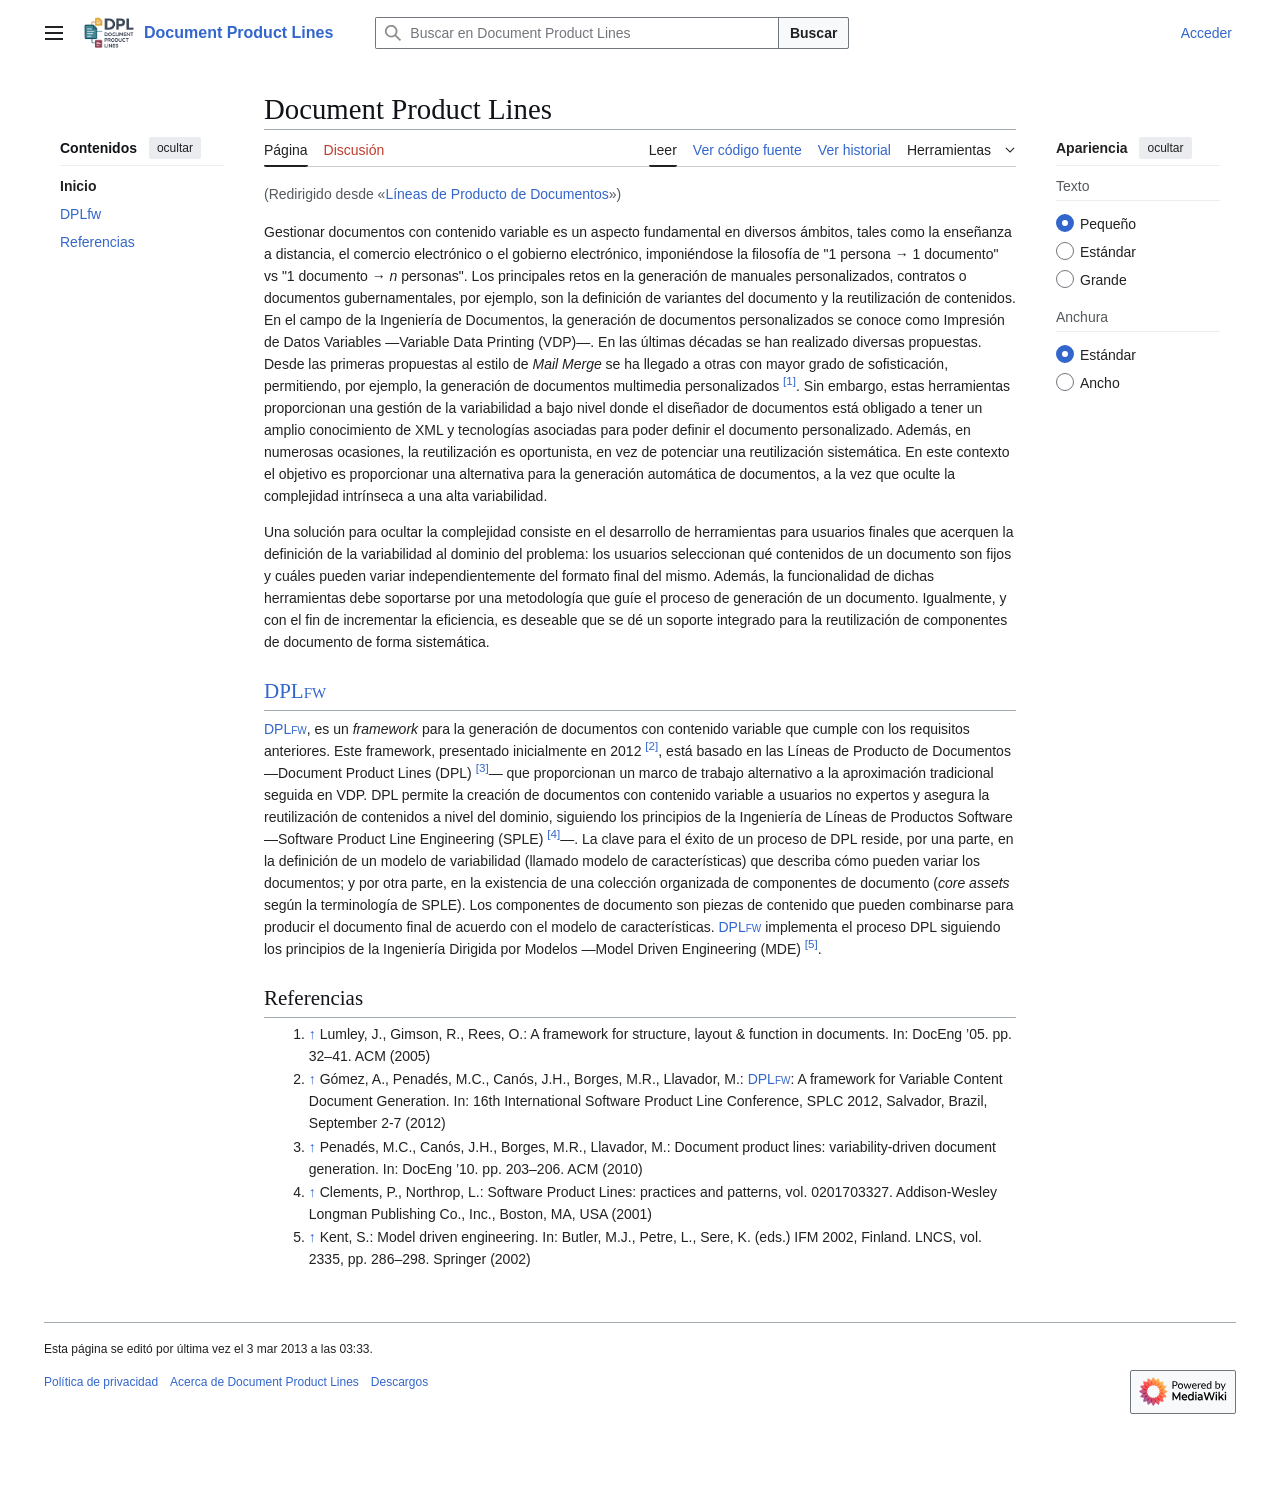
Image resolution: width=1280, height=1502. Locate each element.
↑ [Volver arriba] (312, 1034)
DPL (295, 691)
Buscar (813, 33)
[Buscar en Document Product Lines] (577, 33)
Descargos (399, 1382)
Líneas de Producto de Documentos (496, 194)
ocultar (175, 148)
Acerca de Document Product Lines (264, 1382)
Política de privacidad (101, 1382)
